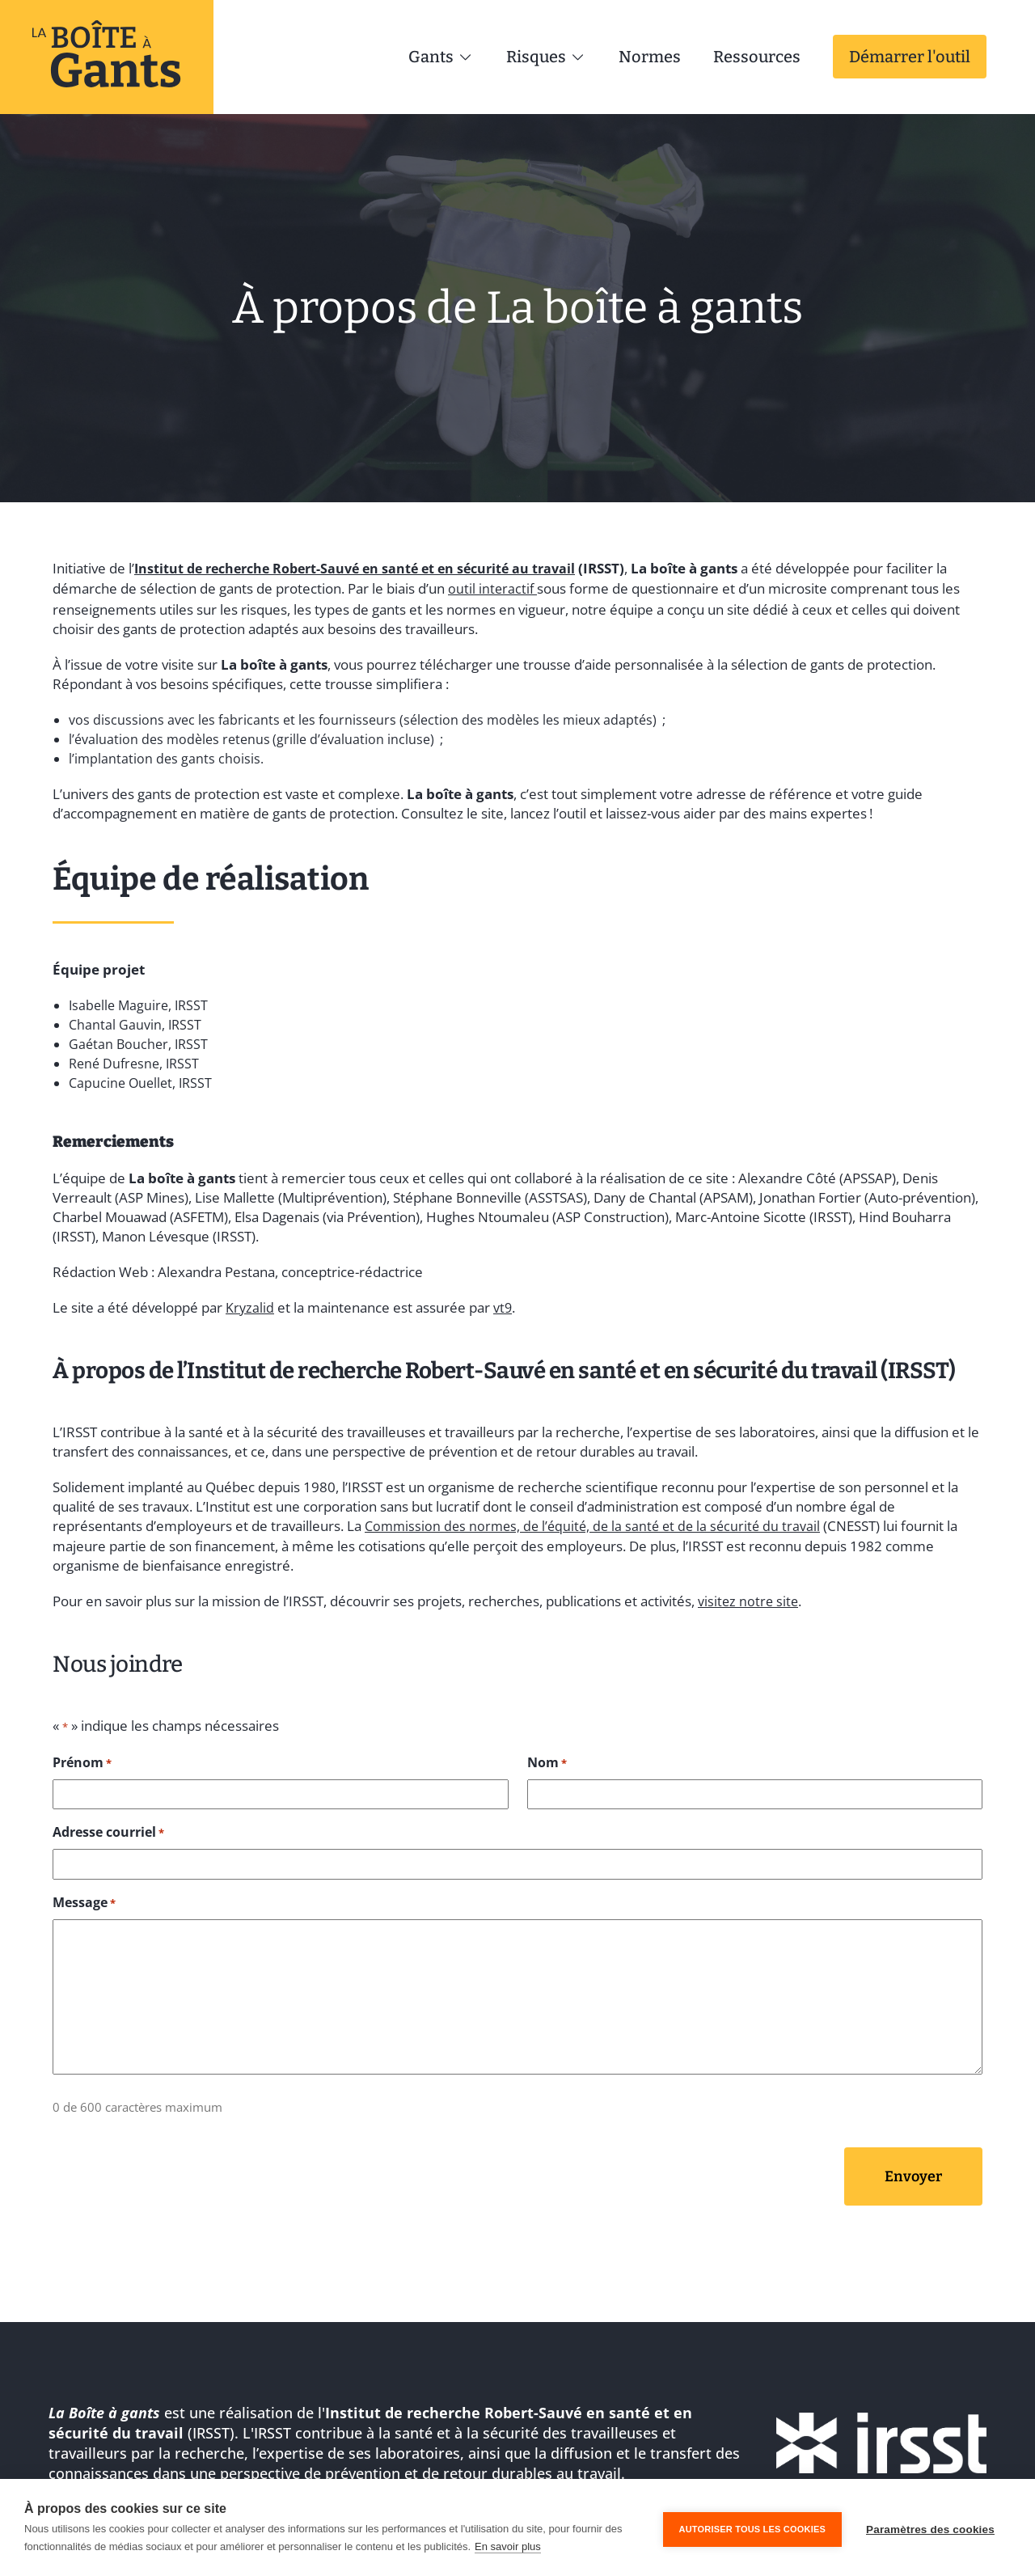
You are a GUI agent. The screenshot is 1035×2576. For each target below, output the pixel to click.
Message (84, 1894)
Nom (547, 1755)
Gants (441, 56)
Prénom (82, 1755)
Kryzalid (250, 1303)
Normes (650, 56)
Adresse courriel (108, 1824)
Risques (546, 56)
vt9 (503, 1303)
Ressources (757, 56)
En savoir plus (508, 2546)
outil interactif (493, 586)
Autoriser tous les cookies (752, 2527)
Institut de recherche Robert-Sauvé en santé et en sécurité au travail (365, 566)
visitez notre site (749, 1594)
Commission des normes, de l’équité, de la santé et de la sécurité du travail (598, 1520)
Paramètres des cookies (930, 2528)
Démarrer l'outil (909, 56)
